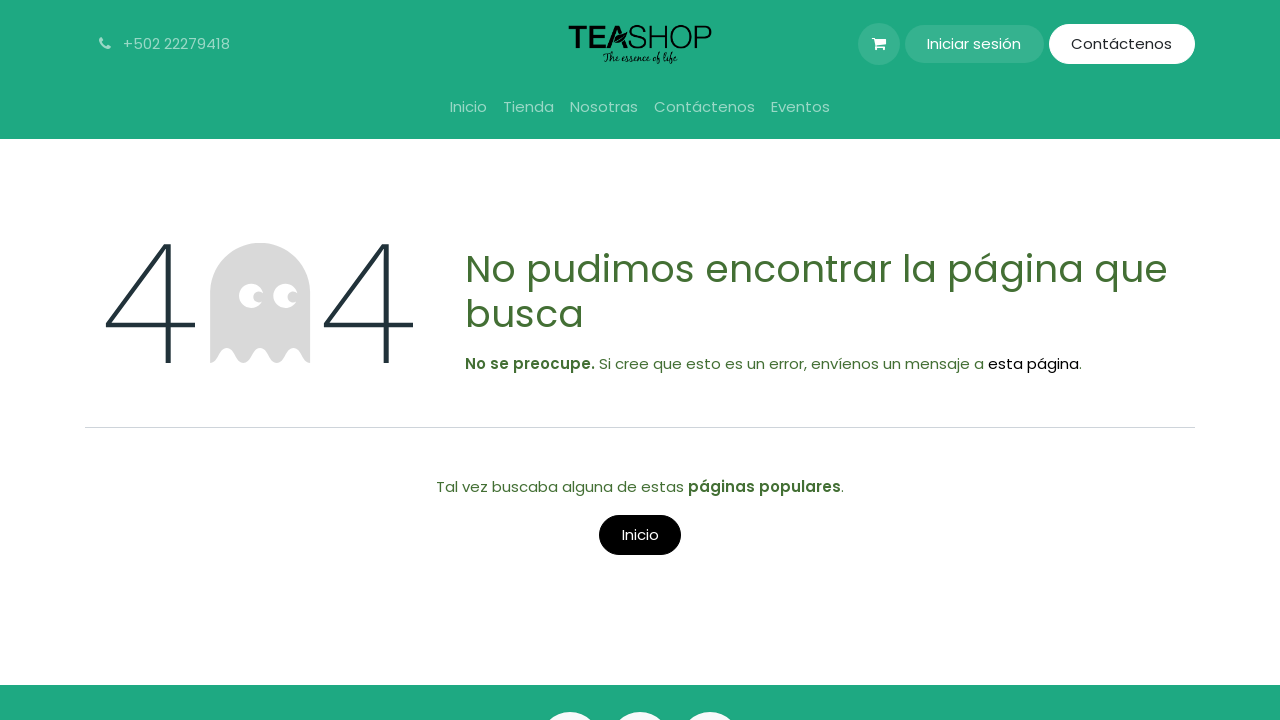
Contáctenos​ (1121, 43)
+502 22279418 (162, 43)
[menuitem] (468, 107)
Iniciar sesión (974, 43)
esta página (1033, 363)
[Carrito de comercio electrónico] (879, 44)
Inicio (640, 534)
